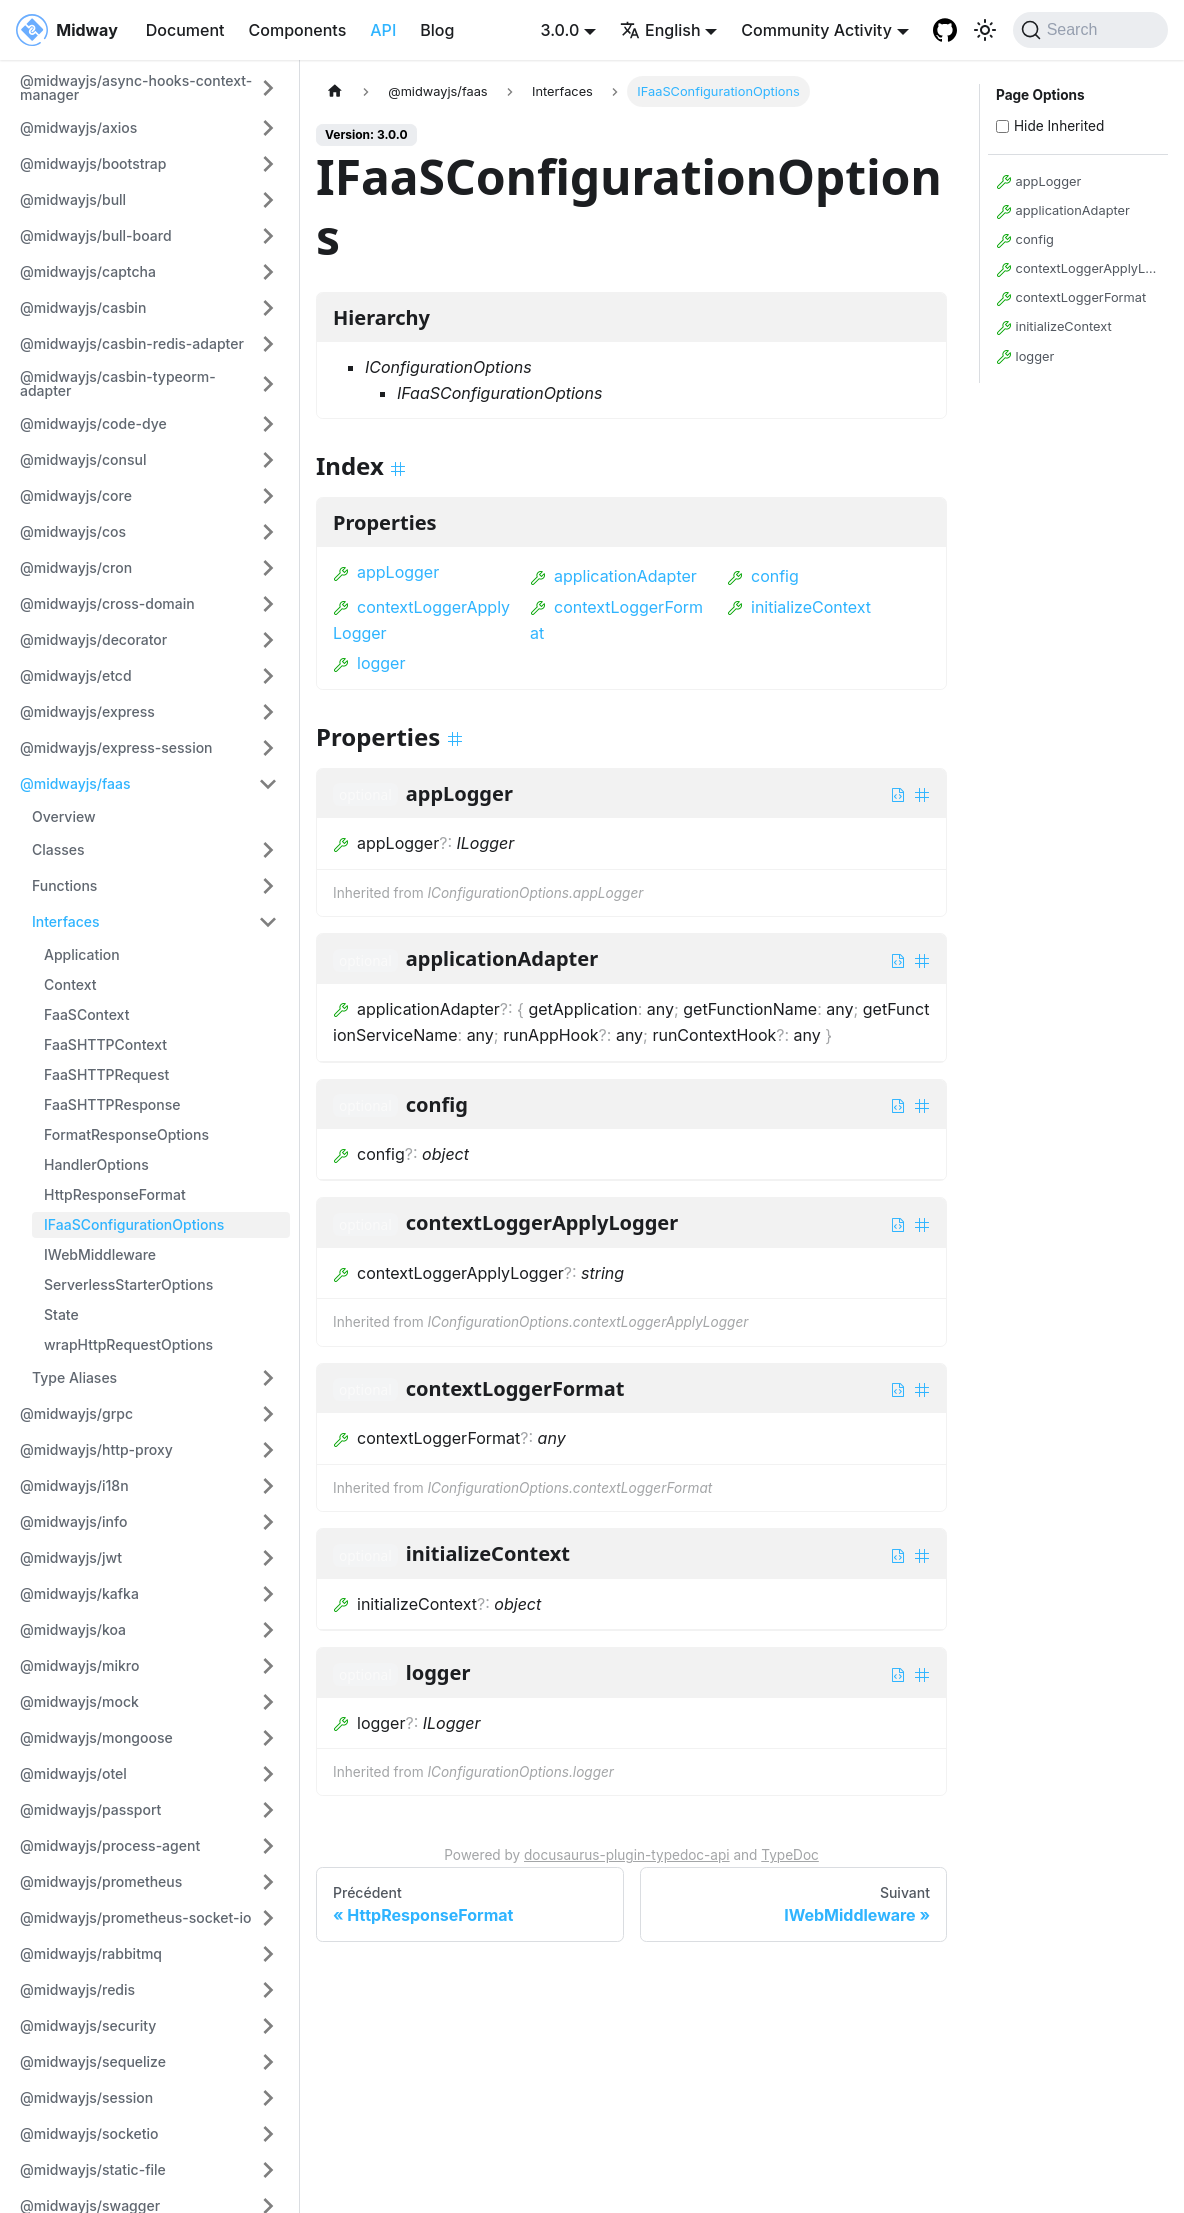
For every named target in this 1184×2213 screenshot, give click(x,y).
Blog (437, 30)
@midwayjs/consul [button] (83, 459)
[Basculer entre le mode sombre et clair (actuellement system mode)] (985, 30)
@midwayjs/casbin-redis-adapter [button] (132, 343)
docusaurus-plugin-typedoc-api (627, 1855)
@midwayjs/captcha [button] (88, 271)
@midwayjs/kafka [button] (79, 1593)
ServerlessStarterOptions (128, 1284)
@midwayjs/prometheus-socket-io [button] (136, 1917)
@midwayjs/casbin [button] (83, 307)
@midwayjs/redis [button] (77, 1989)
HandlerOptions (96, 1164)
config (763, 576)
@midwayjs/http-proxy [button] (96, 1449)
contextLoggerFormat (1071, 298)
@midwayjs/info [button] (73, 1521)
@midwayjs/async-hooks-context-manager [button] (136, 87)
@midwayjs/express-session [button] (116, 747)
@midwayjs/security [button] (88, 2025)
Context (70, 984)
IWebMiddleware (100, 1254)
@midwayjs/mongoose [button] (96, 1737)
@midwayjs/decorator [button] (93, 639)
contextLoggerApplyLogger (1078, 269)
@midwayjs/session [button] (86, 2097)
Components (298, 30)
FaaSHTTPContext (105, 1044)
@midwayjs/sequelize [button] (93, 2061)
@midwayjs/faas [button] (75, 783)
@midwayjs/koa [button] (73, 1629)
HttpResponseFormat (115, 1194)
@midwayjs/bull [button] (73, 199)
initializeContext (799, 607)
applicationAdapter (613, 576)
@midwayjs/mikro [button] (79, 1665)
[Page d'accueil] (335, 91)
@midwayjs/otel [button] (73, 1773)
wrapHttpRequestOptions (128, 1344)
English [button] (660, 30)
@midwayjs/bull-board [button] (96, 235)
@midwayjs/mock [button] (79, 1701)
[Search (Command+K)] (1090, 30)
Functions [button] (64, 885)
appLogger (386, 572)
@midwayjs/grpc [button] (76, 1413)
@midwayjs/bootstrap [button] (93, 163)
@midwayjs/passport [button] (90, 1809)
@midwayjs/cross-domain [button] (107, 603)
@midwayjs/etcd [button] (76, 675)
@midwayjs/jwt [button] (71, 1557)
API (383, 30)
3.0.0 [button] (560, 30)
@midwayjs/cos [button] (73, 531)
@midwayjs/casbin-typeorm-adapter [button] (118, 383)
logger (369, 663)
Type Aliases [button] (74, 1377)
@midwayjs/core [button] (76, 495)
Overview (64, 816)
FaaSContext (86, 1014)
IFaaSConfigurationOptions (134, 1224)
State (61, 1314)
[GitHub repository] (945, 30)
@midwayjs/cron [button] (76, 567)
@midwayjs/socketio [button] (89, 2133)
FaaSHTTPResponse (112, 1104)
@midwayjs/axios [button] (78, 127)
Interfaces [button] (66, 921)
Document (185, 30)
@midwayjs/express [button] (87, 711)
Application (82, 954)
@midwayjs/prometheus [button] (101, 1881)
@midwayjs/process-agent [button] (110, 1845)
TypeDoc (790, 1855)
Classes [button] (58, 849)
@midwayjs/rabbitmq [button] (91, 1953)
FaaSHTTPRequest (106, 1074)
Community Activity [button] (816, 30)
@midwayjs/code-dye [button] (93, 423)
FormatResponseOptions (126, 1134)
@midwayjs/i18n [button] (74, 1485)
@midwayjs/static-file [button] (93, 2169)
